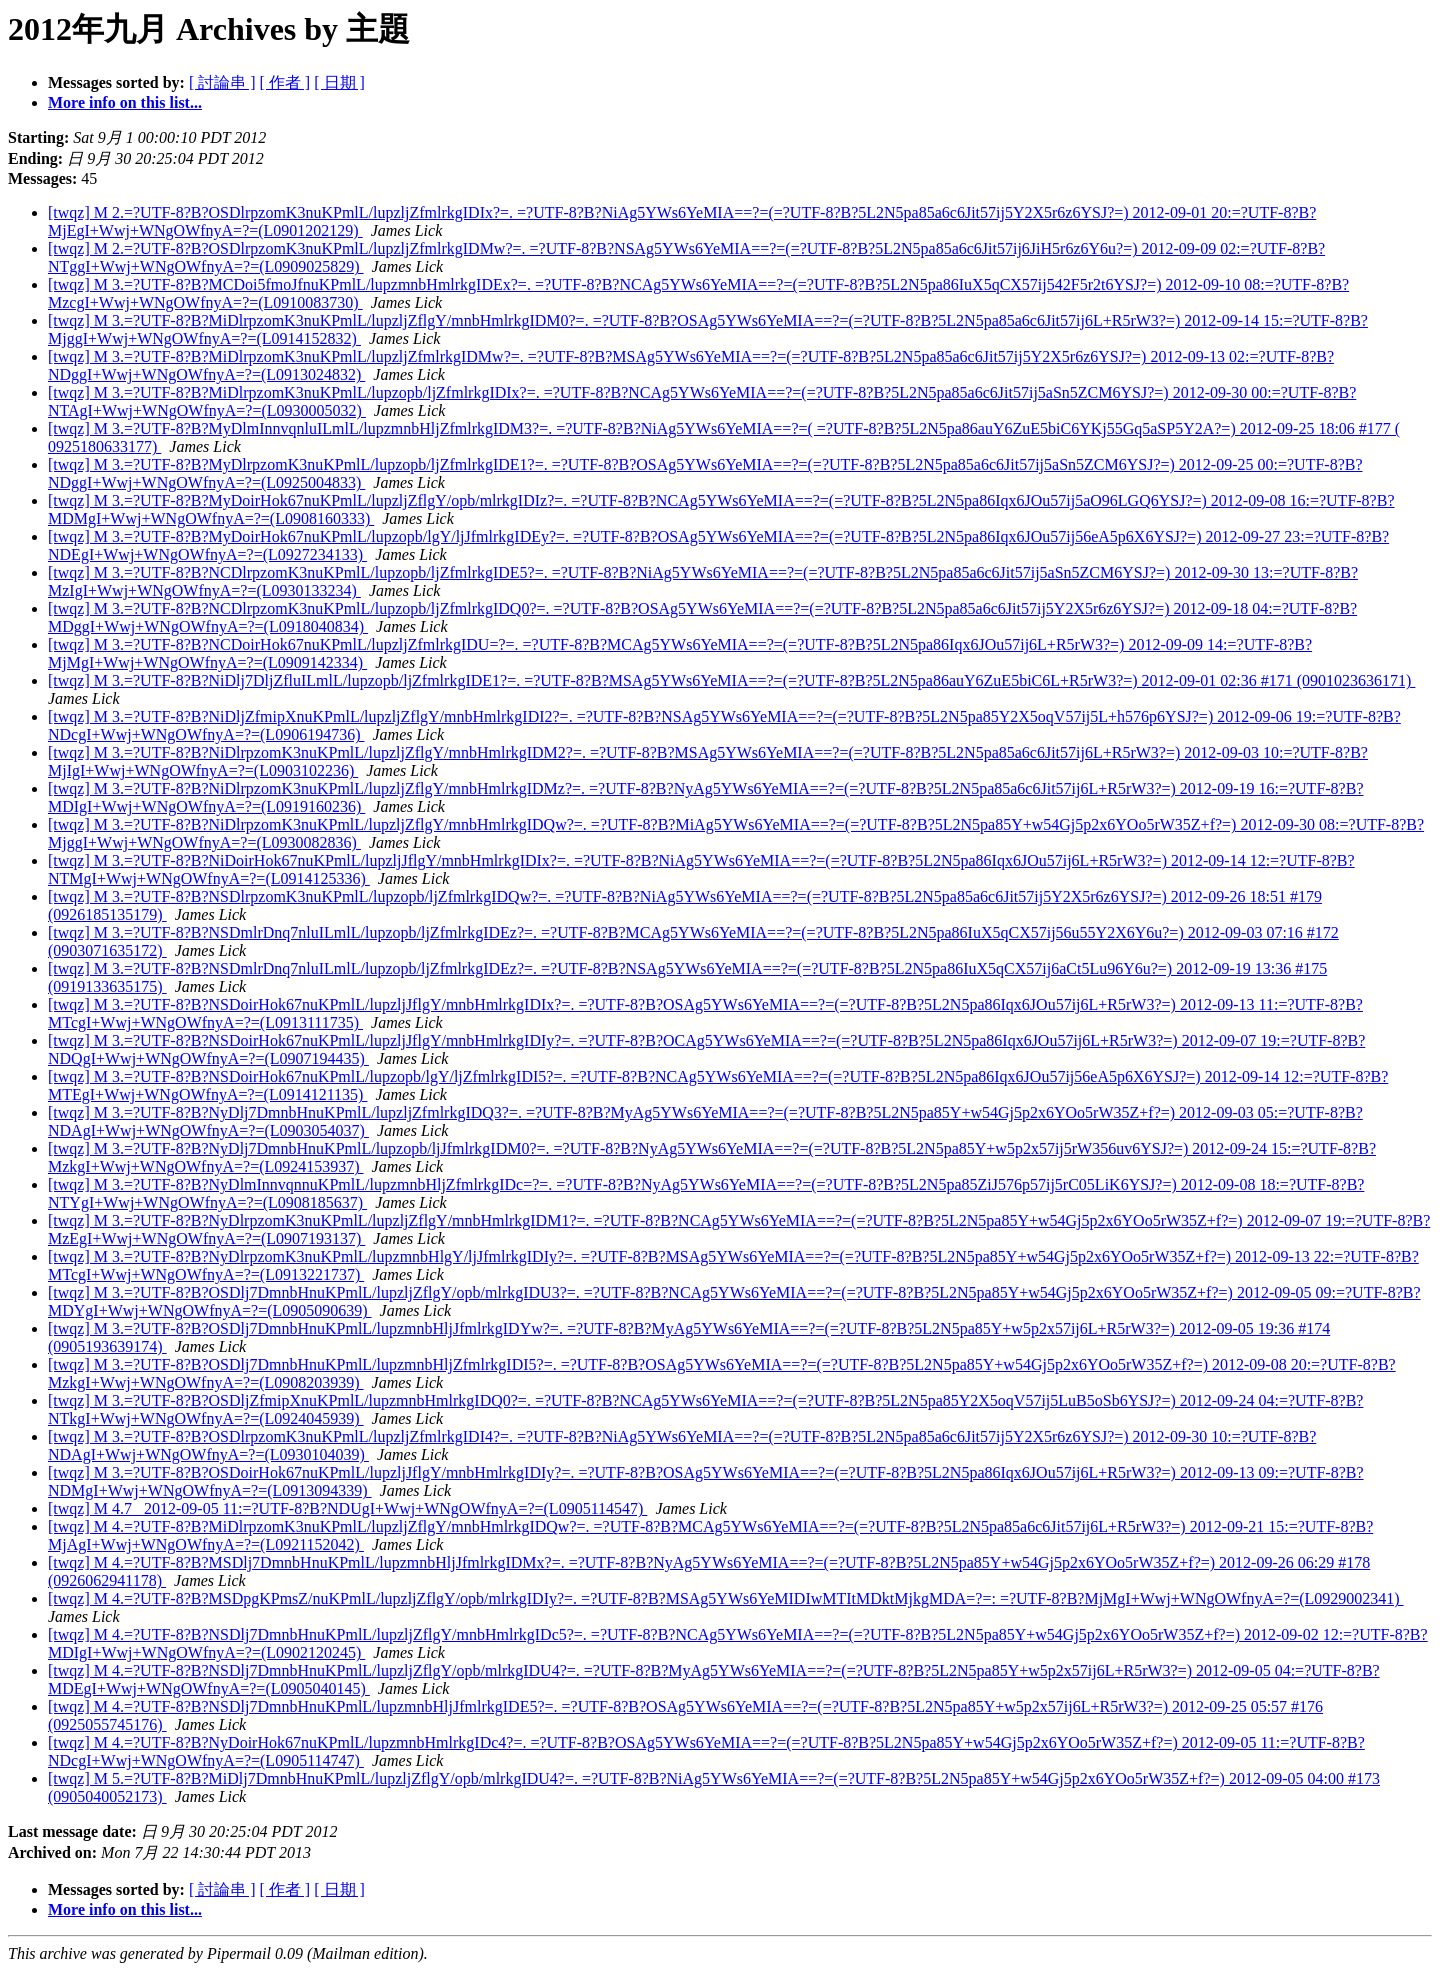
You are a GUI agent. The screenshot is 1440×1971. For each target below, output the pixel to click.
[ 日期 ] (339, 82)
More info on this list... (125, 102)
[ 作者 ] (285, 82)
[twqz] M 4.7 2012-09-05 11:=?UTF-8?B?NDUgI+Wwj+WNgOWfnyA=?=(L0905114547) (347, 1508)
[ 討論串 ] (222, 82)
